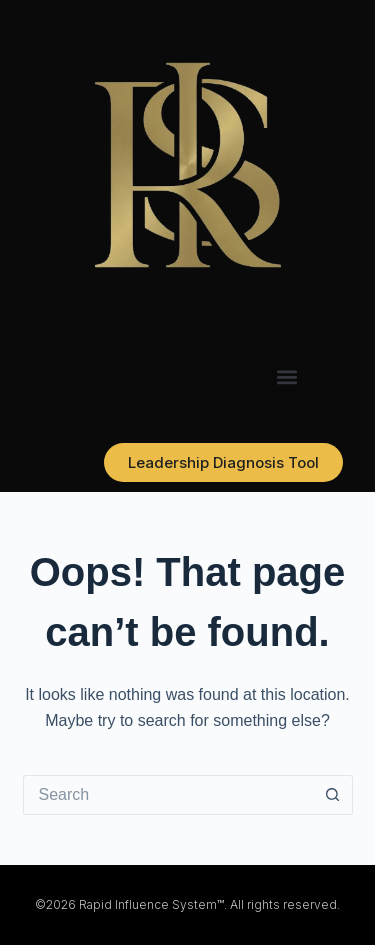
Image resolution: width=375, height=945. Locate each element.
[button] (286, 376)
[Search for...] (168, 795)
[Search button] (333, 795)
